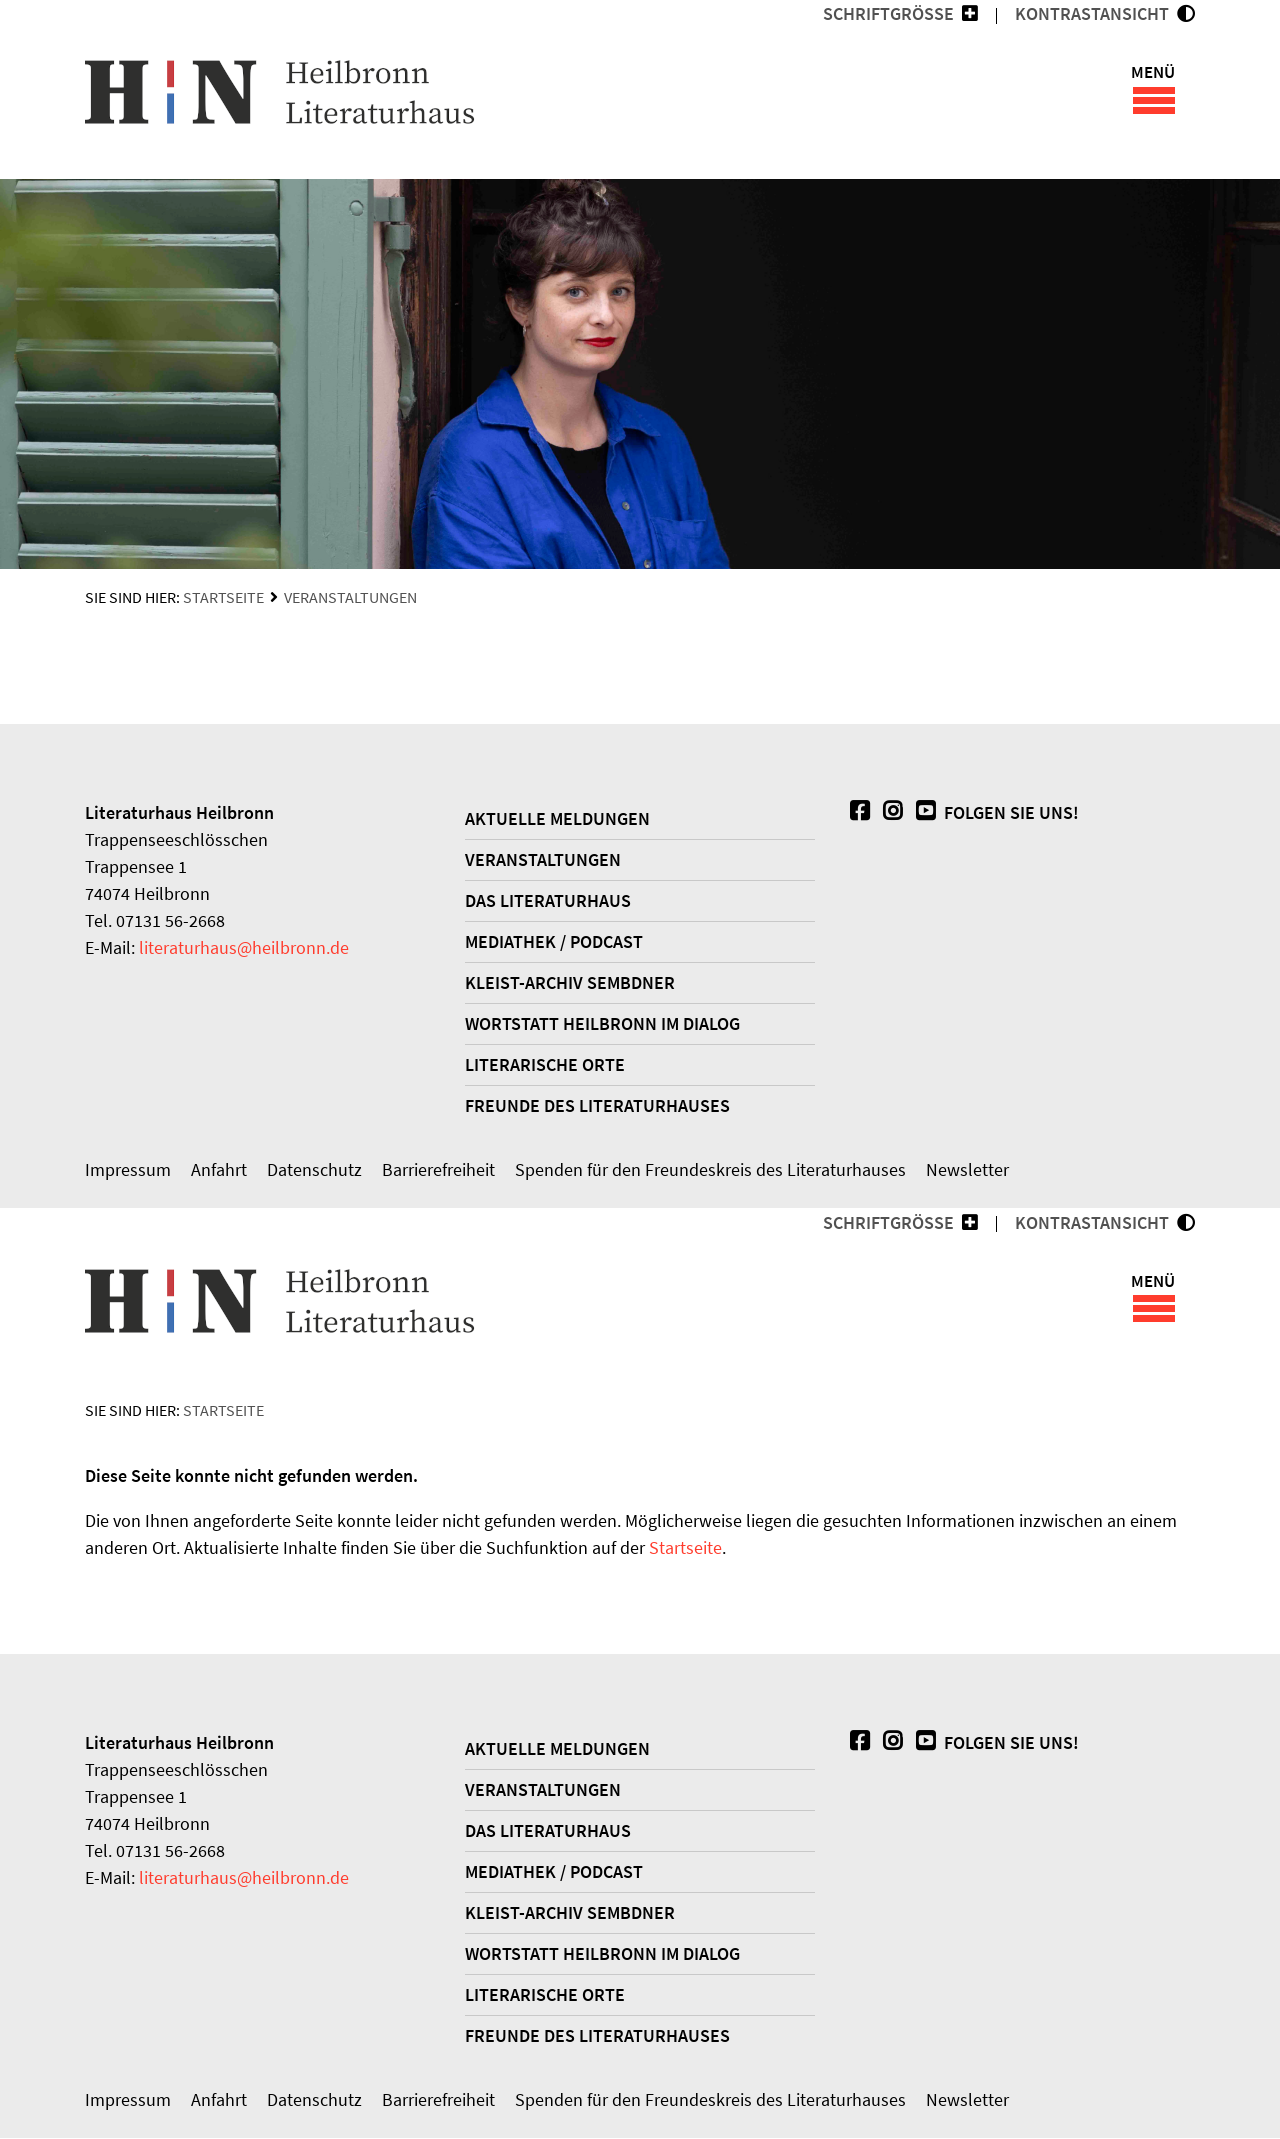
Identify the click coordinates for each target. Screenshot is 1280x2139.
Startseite (223, 598)
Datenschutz (314, 1170)
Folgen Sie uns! (995, 813)
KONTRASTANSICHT (1096, 13)
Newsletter (967, 1170)
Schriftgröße (888, 13)
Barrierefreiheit (438, 1170)
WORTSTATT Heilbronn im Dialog (602, 1024)
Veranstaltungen (350, 598)
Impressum (128, 1170)
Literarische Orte (545, 1065)
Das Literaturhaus (548, 901)
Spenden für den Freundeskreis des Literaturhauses (710, 1170)
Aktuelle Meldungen (557, 819)
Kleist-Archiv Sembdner (570, 983)
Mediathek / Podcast (554, 942)
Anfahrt (219, 1170)
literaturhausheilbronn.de (244, 948)
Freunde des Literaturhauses (597, 1106)
